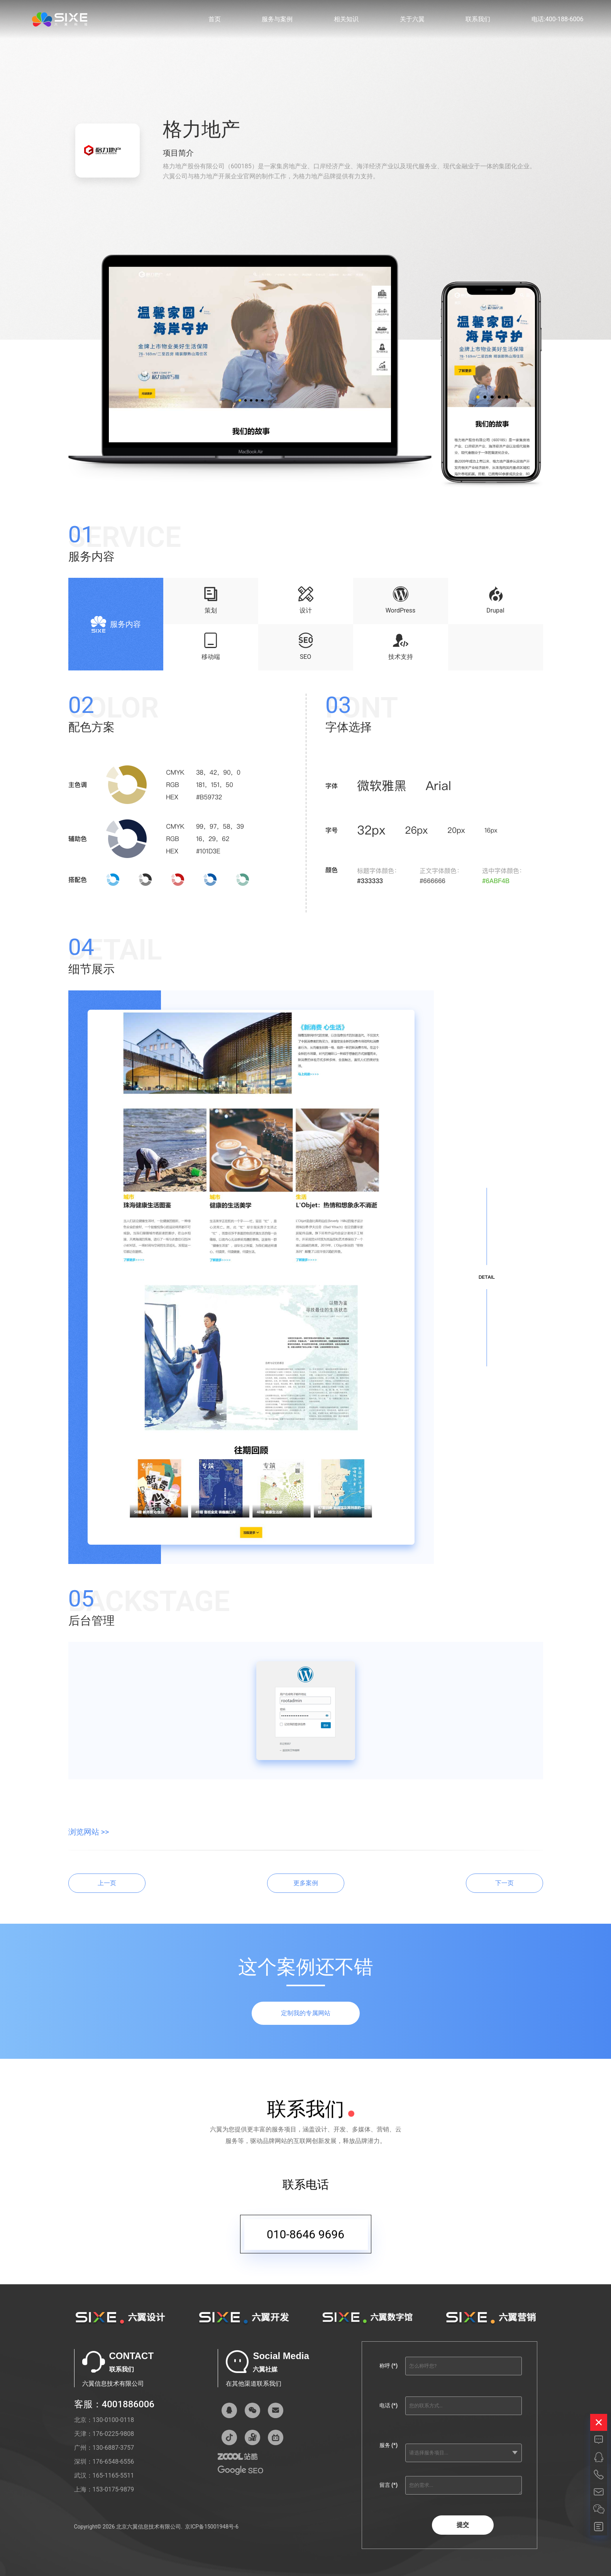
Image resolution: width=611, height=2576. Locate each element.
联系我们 (477, 19)
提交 (463, 2525)
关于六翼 (412, 19)
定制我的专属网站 (305, 2013)
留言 (388, 2485)
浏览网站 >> (88, 1831)
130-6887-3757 (113, 2447)
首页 (214, 19)
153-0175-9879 (113, 2489)
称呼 (388, 2366)
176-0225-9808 (113, 2433)
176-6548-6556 (113, 2461)
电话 (388, 2405)
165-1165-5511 (113, 2475)
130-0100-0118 (113, 2420)
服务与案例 (277, 19)
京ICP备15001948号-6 (211, 2527)
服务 (388, 2445)
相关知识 (346, 19)
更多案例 (305, 1883)
